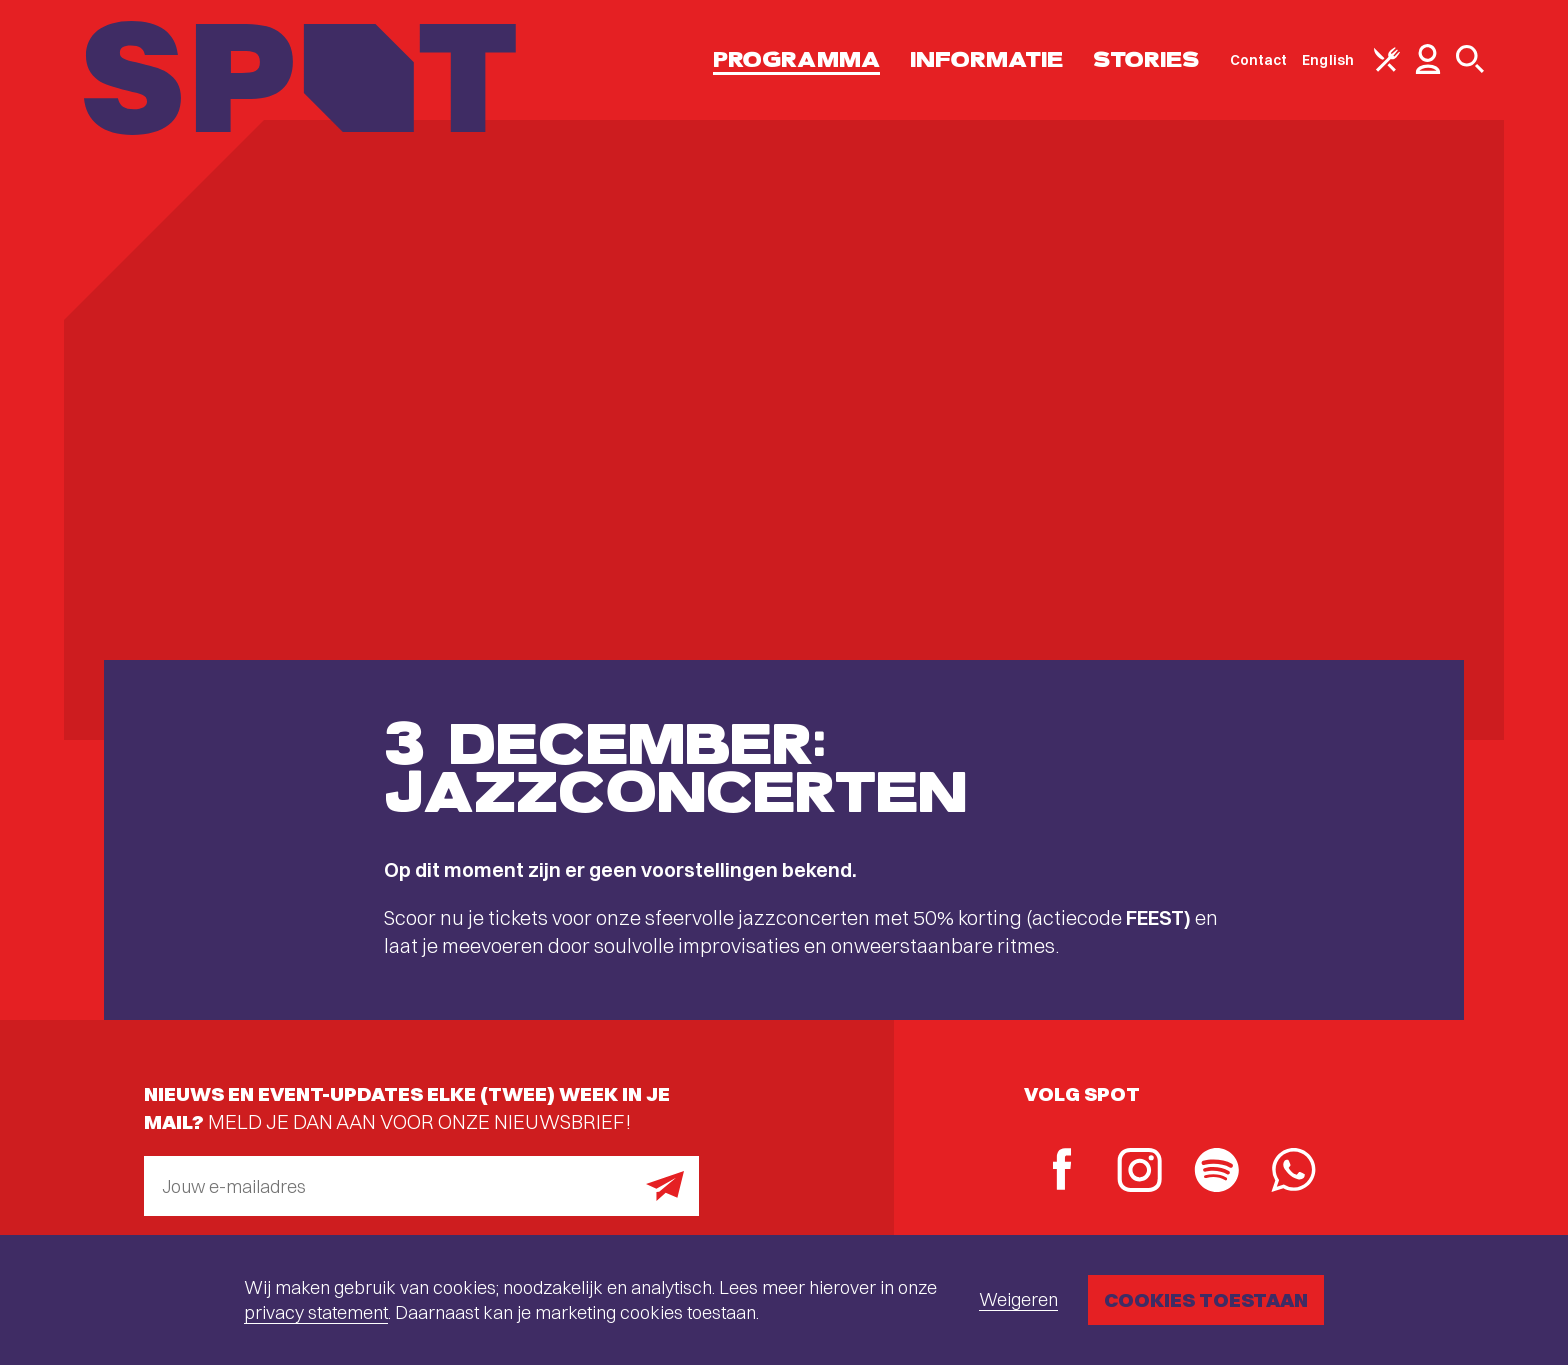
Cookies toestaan (1206, 1299)
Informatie (986, 59)
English (1328, 60)
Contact (1259, 60)
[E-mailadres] (421, 1186)
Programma (796, 59)
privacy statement (316, 1312)
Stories (1146, 59)
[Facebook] (1062, 1171)
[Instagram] (1139, 1172)
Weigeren (1018, 1299)
